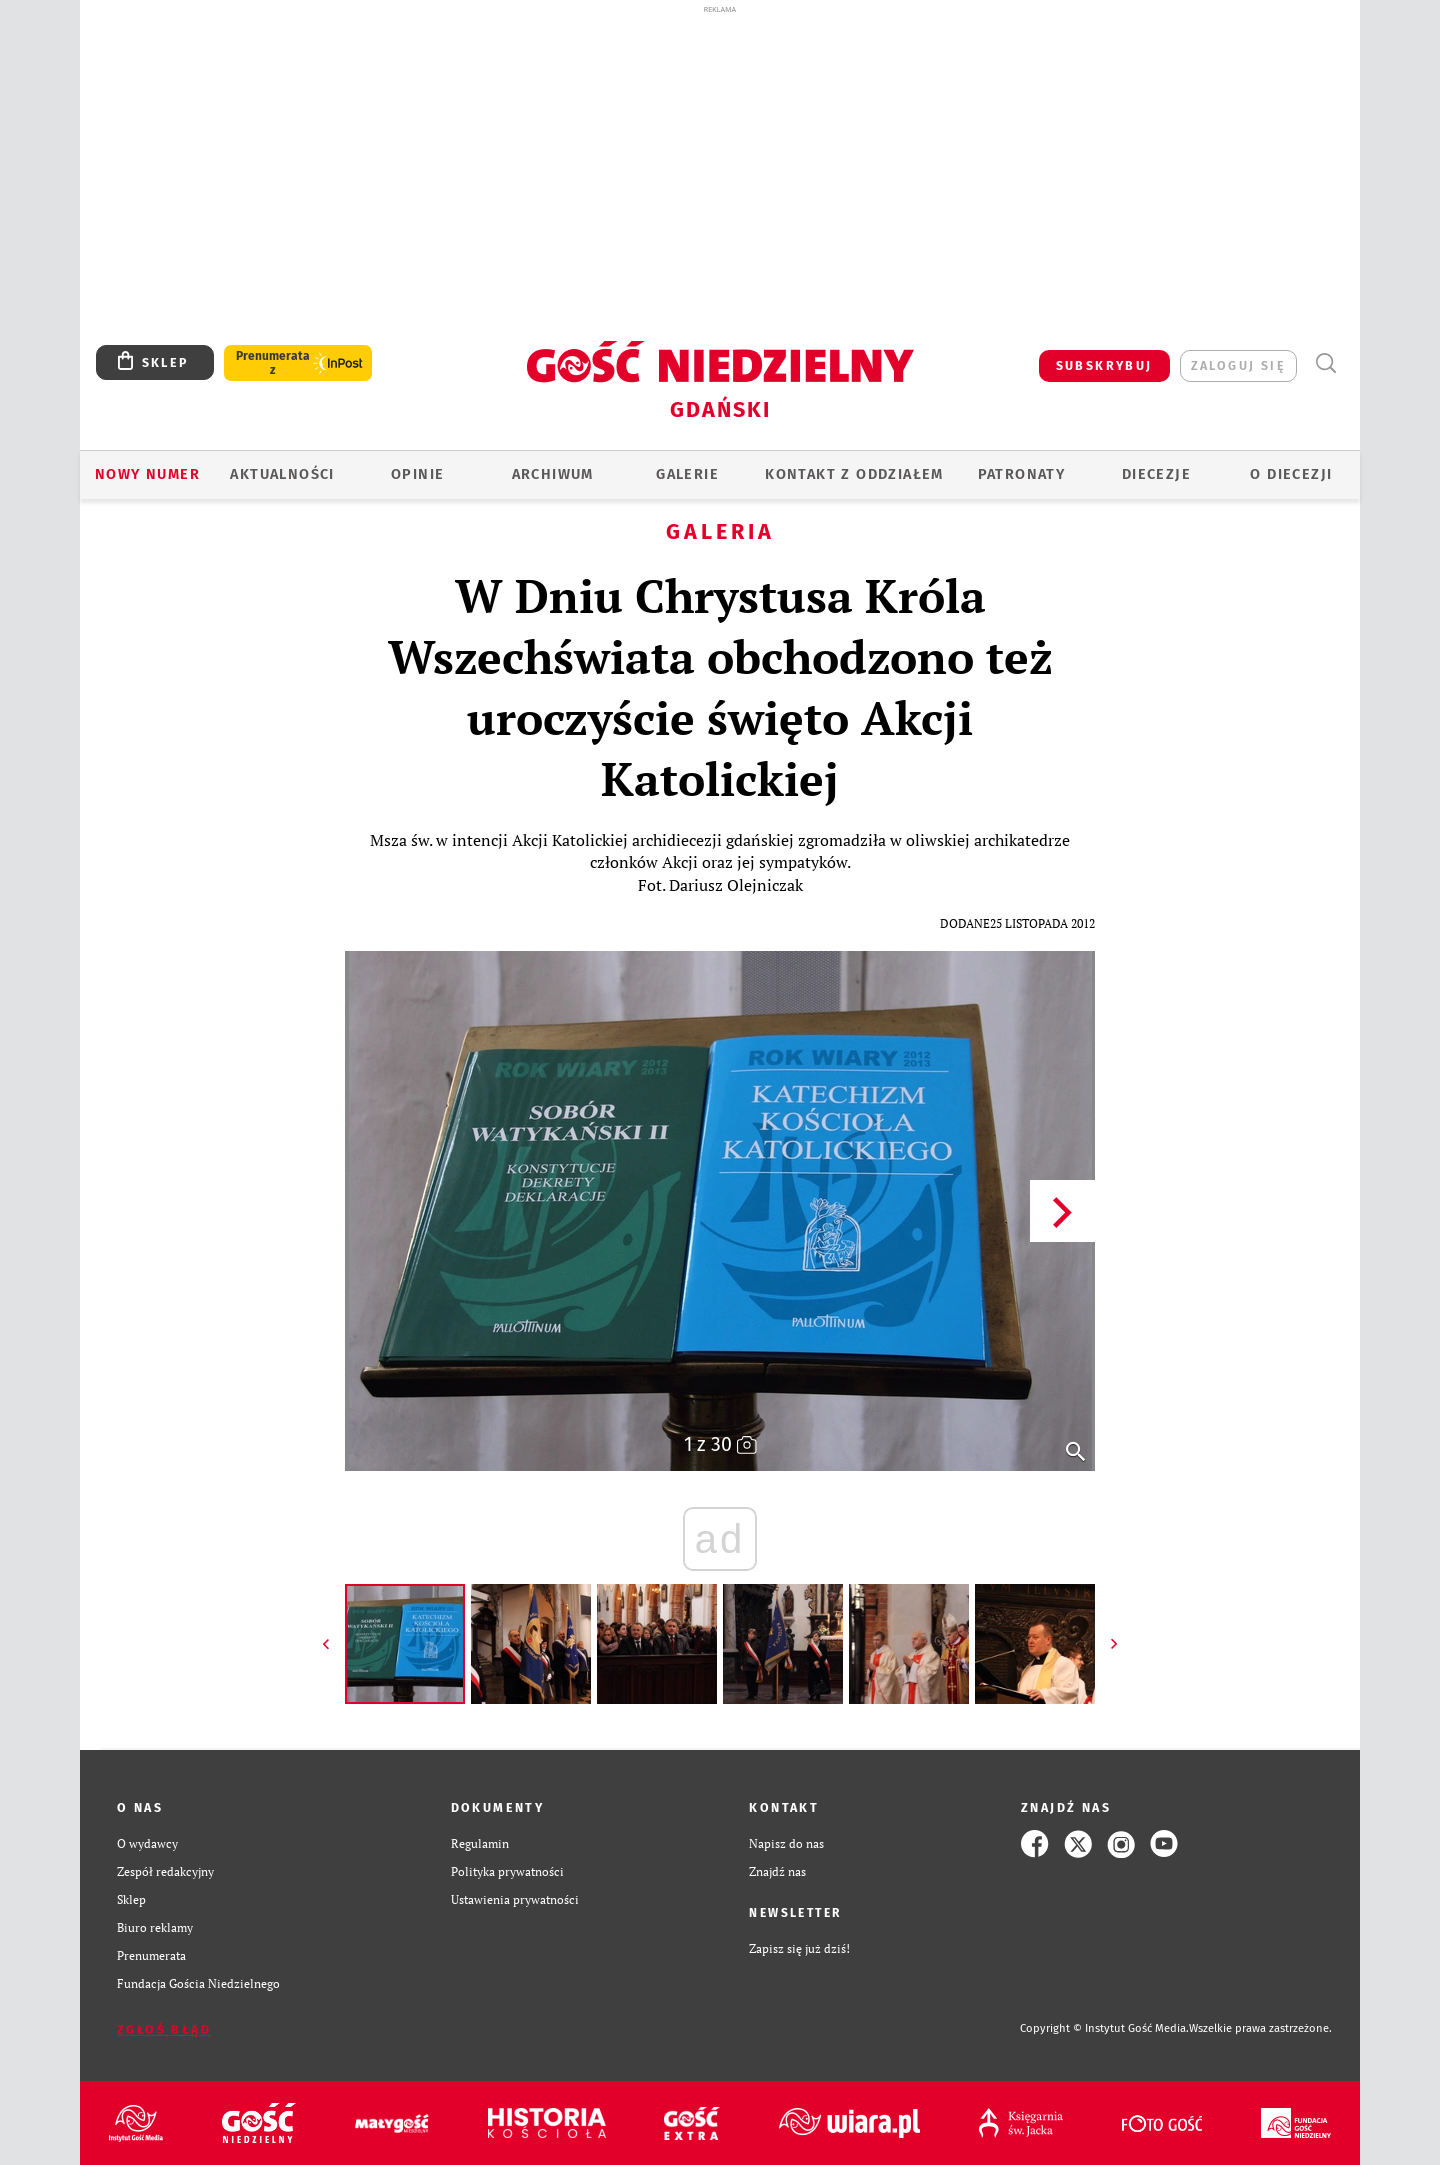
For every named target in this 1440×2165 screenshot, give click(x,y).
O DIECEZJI (1291, 474)
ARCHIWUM (553, 474)
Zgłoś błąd (164, 2029)
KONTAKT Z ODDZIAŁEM (854, 474)
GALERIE (687, 474)
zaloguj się (1238, 365)
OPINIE (417, 474)
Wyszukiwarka (1325, 363)
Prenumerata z (273, 363)
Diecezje (1156, 474)
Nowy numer (147, 474)
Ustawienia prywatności (515, 1899)
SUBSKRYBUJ (1104, 365)
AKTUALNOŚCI (282, 474)
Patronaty (1022, 474)
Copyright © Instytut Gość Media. (1104, 2028)
